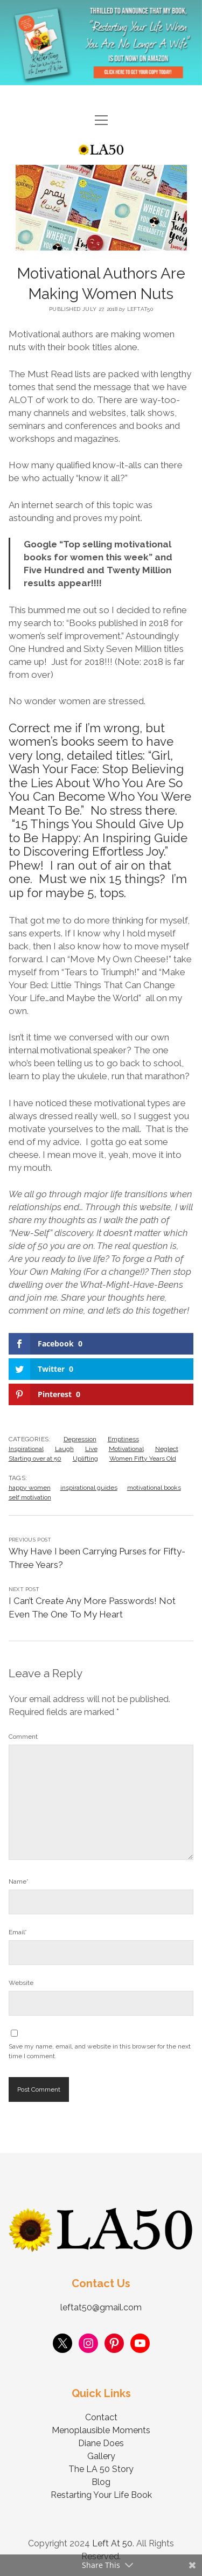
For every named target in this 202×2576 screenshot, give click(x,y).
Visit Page (101, 42)
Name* (19, 1881)
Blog (101, 2482)
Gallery (101, 2456)
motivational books (154, 1487)
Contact (101, 2417)
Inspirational (26, 1449)
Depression (80, 1439)
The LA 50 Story (101, 2469)
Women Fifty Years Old (142, 1458)
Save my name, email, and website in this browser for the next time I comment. (100, 2051)
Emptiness (123, 1439)
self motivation (30, 1497)
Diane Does (101, 2443)
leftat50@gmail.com (101, 2307)
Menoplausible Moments (101, 2430)
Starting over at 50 (35, 1458)
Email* (18, 1932)
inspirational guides (88, 1487)
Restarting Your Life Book (101, 2495)
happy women (30, 1487)
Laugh (64, 1449)
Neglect (166, 1449)
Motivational (126, 1449)
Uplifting (85, 1458)
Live (91, 1449)
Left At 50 (112, 2543)
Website (21, 1983)
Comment (23, 1736)
